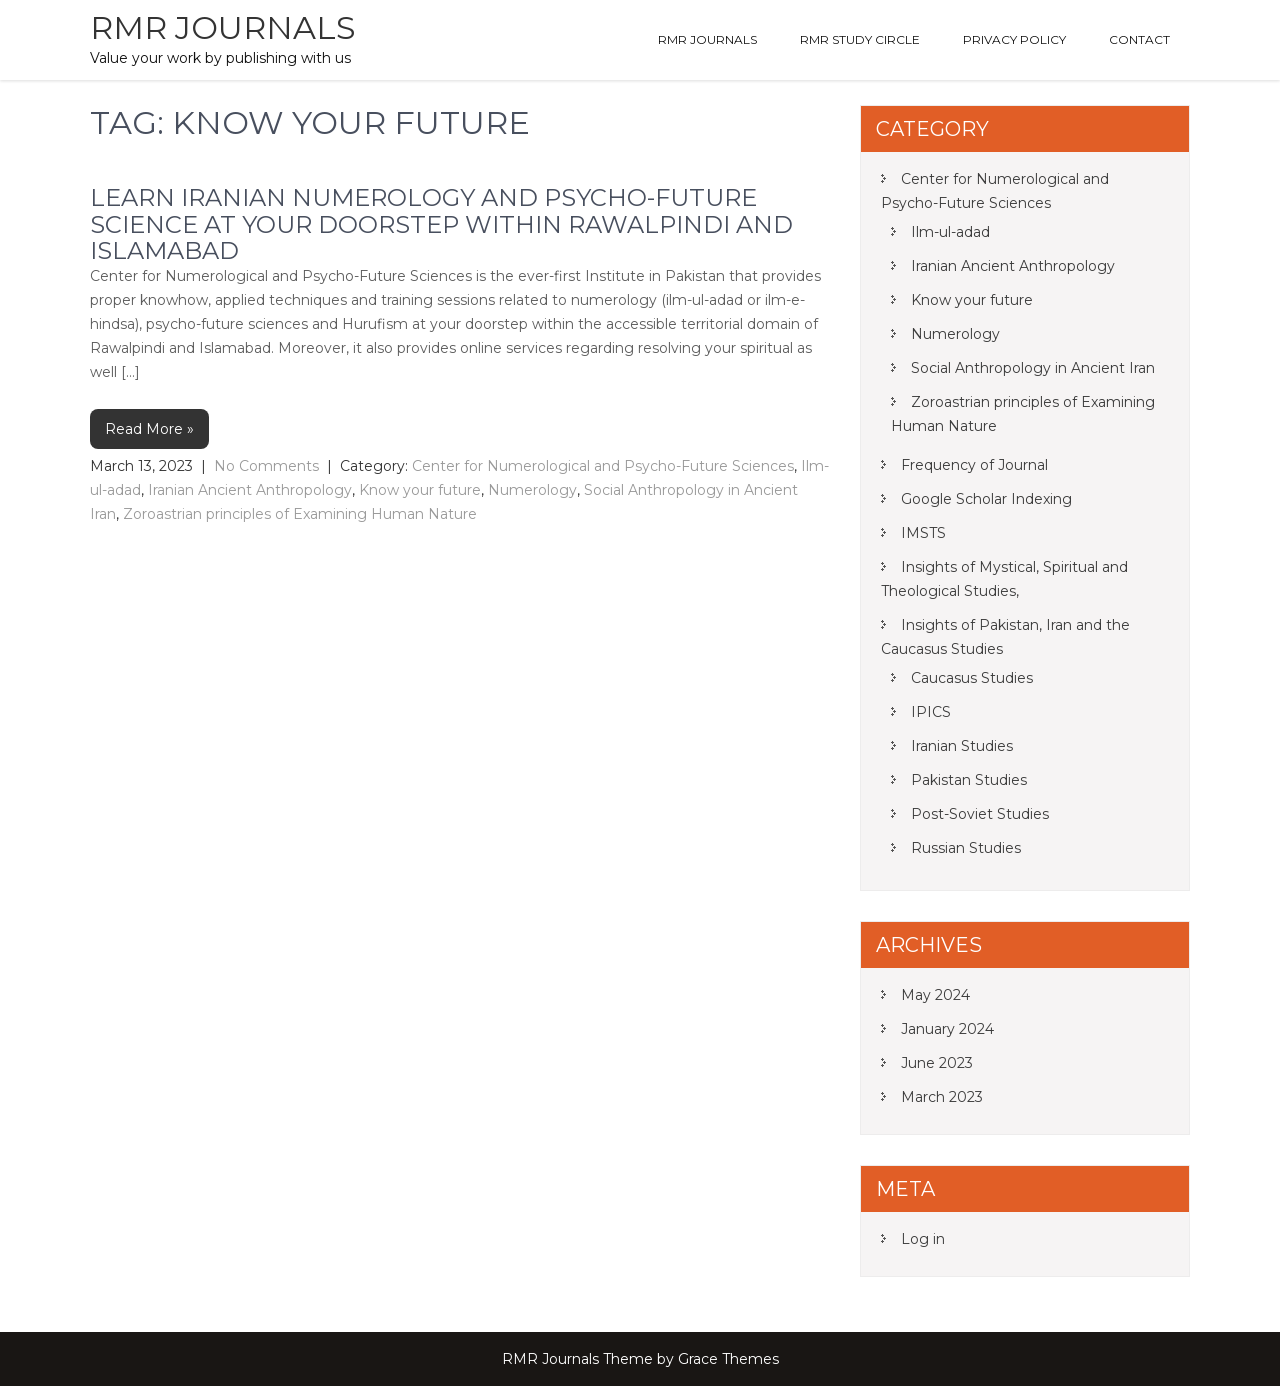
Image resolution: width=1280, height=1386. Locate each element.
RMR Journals (223, 27)
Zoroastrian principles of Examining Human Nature (300, 514)
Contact (1139, 39)
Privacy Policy (1014, 39)
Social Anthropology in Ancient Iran (1033, 368)
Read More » (149, 429)
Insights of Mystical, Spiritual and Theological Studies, (1004, 579)
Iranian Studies (962, 746)
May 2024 (935, 995)
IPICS (931, 712)
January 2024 (947, 1029)
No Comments (266, 466)
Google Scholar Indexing (986, 499)
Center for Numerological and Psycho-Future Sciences (603, 466)
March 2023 (942, 1097)
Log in (923, 1239)
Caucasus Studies (972, 678)
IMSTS (923, 533)
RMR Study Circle (860, 39)
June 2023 (937, 1063)
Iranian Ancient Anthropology (250, 490)
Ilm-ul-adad (950, 232)
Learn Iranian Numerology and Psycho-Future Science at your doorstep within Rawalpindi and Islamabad (441, 224)
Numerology (532, 490)
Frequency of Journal (974, 465)
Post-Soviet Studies (980, 814)
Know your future (420, 490)
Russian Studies (966, 848)
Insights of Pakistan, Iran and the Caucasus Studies (1005, 637)
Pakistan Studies (969, 780)
